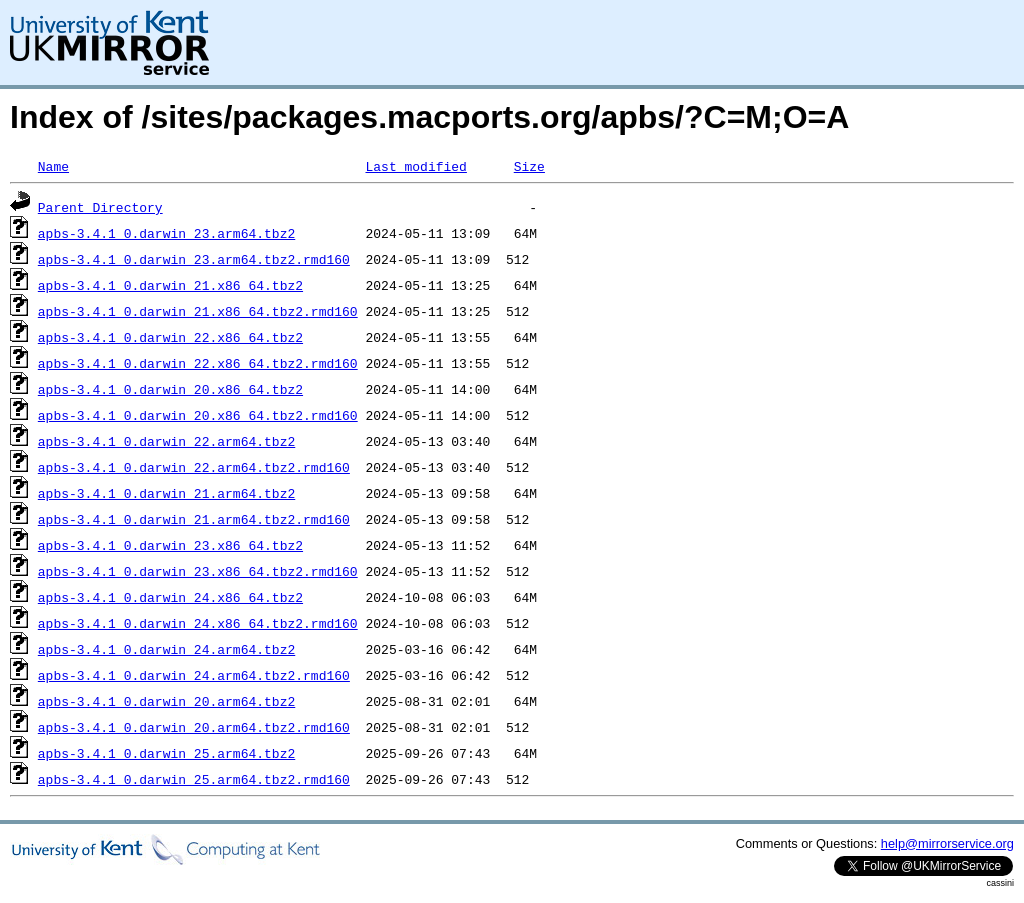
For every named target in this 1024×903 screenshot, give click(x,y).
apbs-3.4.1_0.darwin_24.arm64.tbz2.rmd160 (194, 675)
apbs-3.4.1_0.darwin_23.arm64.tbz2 (166, 233)
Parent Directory (100, 207)
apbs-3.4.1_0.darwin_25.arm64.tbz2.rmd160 (194, 779)
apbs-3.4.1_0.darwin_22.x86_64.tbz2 (170, 337)
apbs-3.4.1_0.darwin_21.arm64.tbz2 (166, 493)
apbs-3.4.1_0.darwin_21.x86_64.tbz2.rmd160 (198, 311)
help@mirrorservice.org (947, 843)
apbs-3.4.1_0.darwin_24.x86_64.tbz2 (170, 597)
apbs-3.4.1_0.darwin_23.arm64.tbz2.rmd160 (194, 259)
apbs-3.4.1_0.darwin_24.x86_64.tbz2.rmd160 (198, 623)
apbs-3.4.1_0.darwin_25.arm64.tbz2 (166, 753)
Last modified (415, 166)
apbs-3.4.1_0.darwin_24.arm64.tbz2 (166, 649)
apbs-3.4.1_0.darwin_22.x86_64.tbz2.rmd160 (198, 363)
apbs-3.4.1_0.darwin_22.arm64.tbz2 (166, 441)
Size (529, 166)
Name (53, 166)
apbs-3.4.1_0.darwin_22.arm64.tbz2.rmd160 (194, 467)
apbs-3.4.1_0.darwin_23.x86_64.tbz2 (170, 545)
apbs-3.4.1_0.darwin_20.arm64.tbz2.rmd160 (194, 727)
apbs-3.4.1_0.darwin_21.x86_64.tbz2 (170, 285)
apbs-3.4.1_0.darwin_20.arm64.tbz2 (166, 701)
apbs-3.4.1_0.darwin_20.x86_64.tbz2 (170, 389)
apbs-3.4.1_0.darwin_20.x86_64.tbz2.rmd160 (198, 415)
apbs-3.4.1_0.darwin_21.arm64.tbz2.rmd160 (194, 519)
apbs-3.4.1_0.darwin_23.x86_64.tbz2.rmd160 (198, 571)
